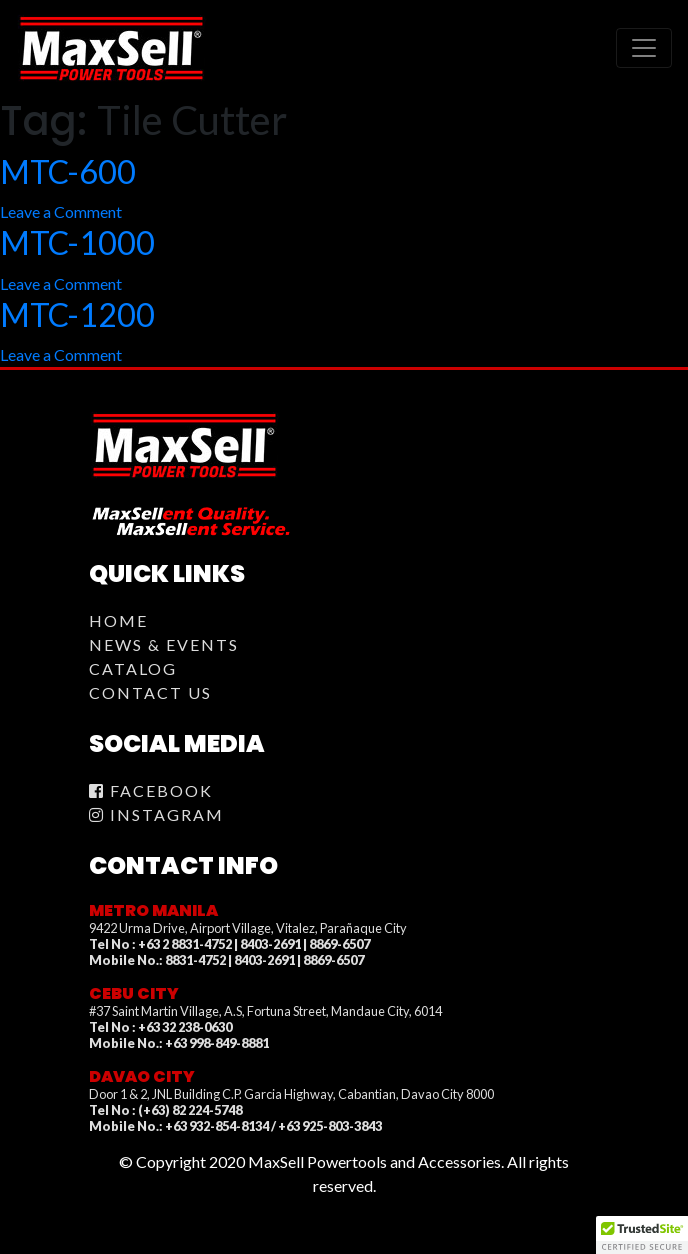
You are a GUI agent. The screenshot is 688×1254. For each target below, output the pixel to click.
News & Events (164, 644)
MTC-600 (68, 171)
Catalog (133, 668)
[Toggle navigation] (644, 48)
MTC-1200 (77, 314)
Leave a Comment (61, 211)
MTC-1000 (77, 242)
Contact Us (150, 692)
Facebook (151, 790)
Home (118, 620)
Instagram (156, 814)
